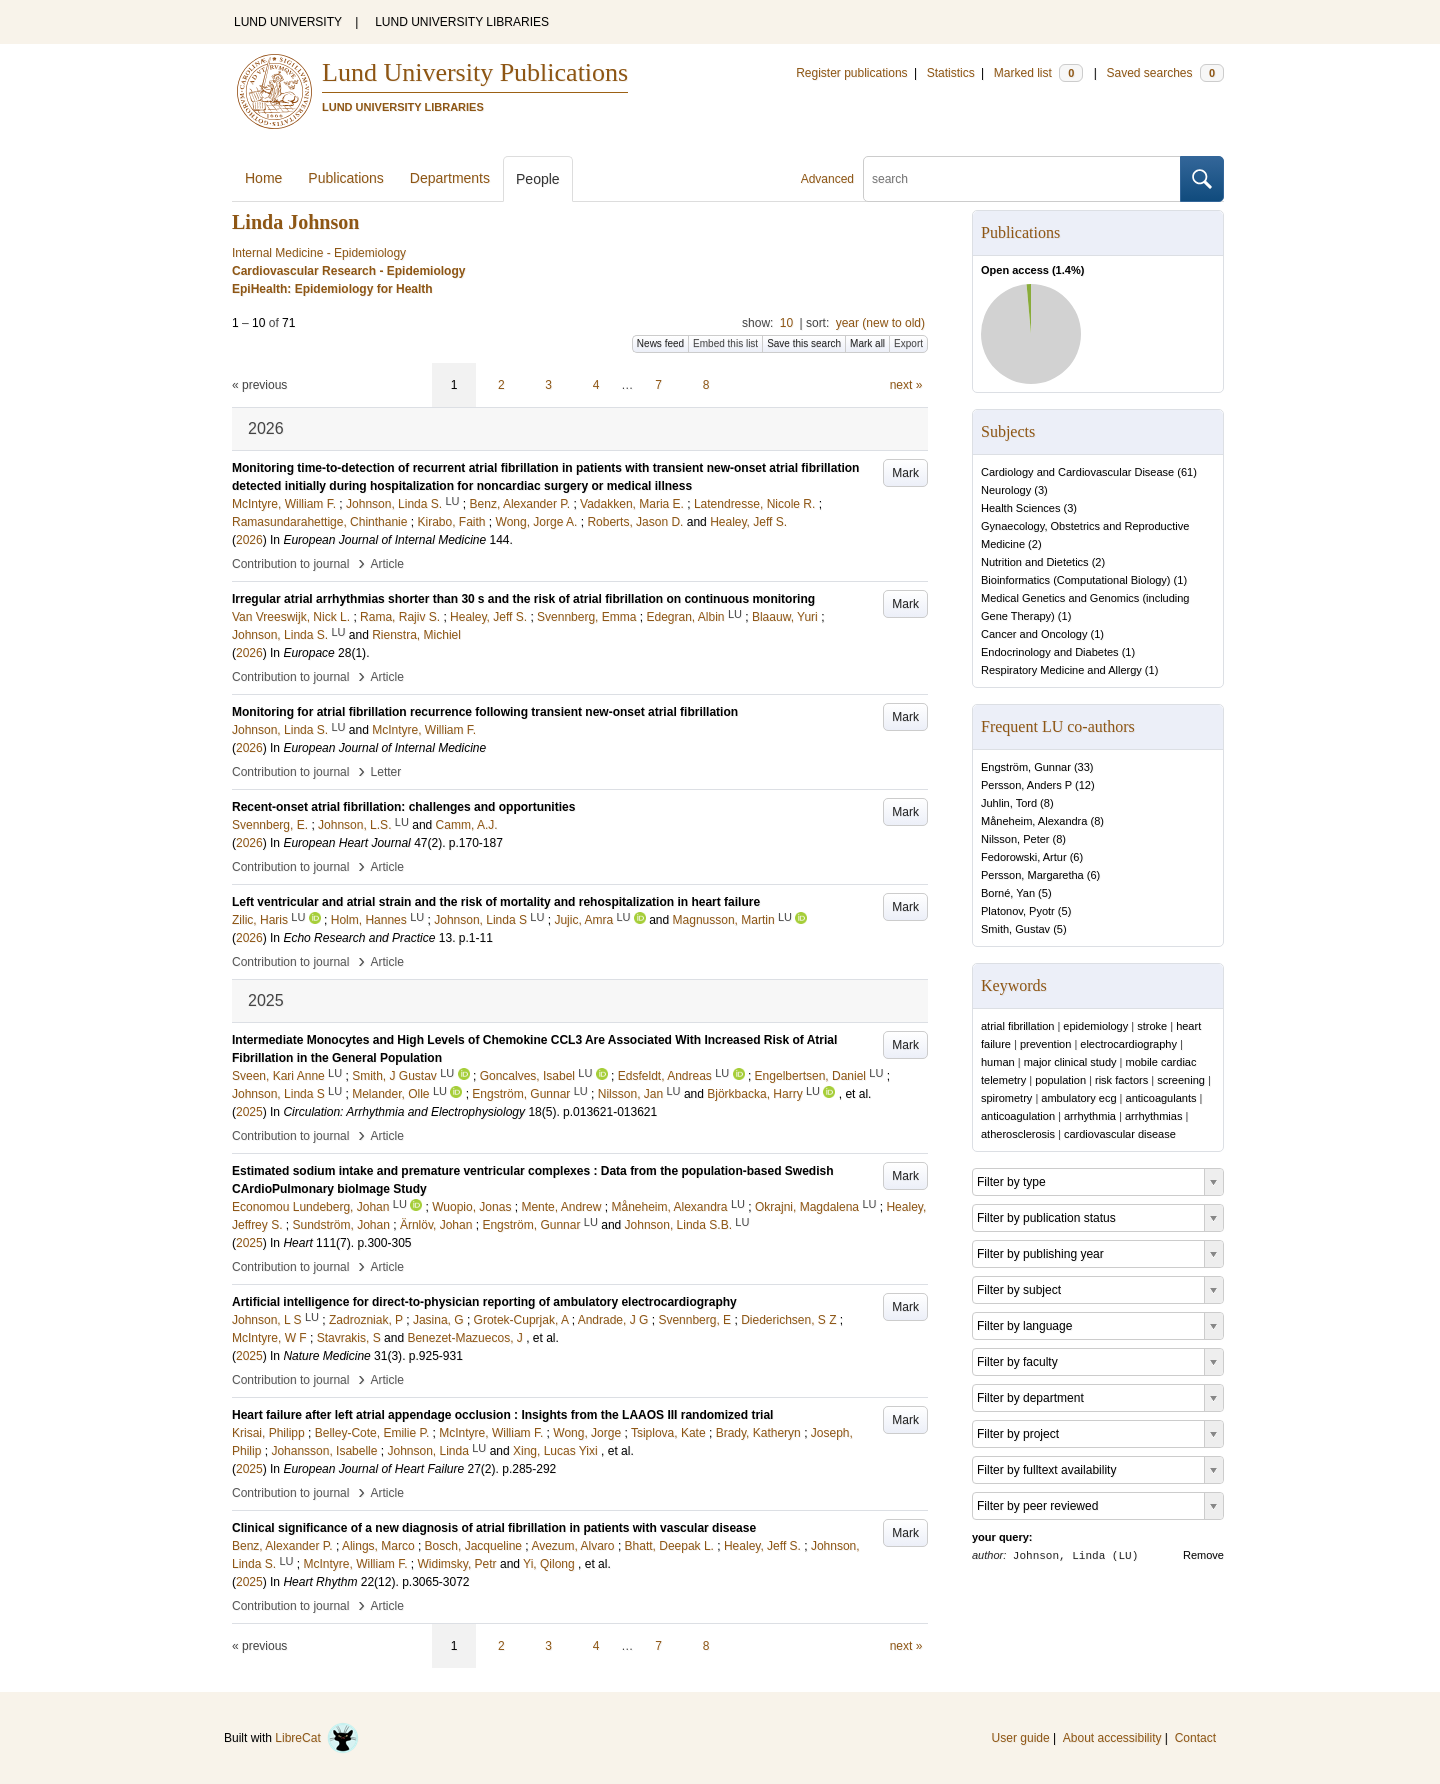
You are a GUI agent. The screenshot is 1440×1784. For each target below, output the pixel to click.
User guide (1021, 1738)
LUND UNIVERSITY (288, 22)
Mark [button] (905, 473)
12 (1085, 785)
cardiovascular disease (1120, 1134)
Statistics (951, 73)
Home (263, 178)
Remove (1203, 1555)
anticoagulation (1018, 1116)
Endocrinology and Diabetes (1050, 652)
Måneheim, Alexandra (1034, 821)
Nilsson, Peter (1015, 839)
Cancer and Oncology (1034, 634)
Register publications (851, 73)
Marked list (1038, 73)
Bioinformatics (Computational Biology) (1076, 580)
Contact (1195, 1738)
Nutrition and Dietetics (1035, 562)
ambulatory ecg (1078, 1098)
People (538, 179)
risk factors (1121, 1080)
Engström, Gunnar (1026, 767)
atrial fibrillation (1017, 1026)
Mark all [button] (867, 343)
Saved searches (1165, 73)
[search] (1022, 179)
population (1060, 1080)
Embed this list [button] (725, 343)
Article (387, 564)
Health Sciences (1021, 508)
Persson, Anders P (1026, 785)
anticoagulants (1161, 1098)
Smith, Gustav (1015, 929)
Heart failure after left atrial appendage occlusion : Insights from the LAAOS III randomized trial (502, 1415)
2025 (249, 1112)
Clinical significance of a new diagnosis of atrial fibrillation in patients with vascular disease (494, 1528)
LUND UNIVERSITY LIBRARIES (462, 22)
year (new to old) (880, 323)
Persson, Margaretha (1032, 875)
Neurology (1006, 490)
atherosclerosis (1018, 1134)
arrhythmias (1153, 1116)
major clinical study (1070, 1062)
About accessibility (1112, 1738)
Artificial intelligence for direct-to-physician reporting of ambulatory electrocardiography (484, 1302)
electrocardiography (1128, 1044)
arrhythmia (1090, 1116)
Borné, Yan (1008, 893)
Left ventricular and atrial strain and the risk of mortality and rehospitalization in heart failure (496, 902)
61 (1187, 472)
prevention (1045, 1044)
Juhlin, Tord (1009, 803)
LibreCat (317, 1738)
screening (1181, 1080)
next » (906, 385)
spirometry (1006, 1098)
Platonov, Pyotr (1018, 911)
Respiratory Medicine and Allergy (1061, 670)
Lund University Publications (475, 72)
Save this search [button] (804, 343)
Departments (450, 178)
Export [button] (908, 343)
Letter (386, 772)
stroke (1152, 1026)
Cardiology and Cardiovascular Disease (1077, 472)
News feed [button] (660, 343)
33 (1084, 767)
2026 (249, 540)
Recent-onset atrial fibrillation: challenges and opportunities (403, 807)
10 (786, 323)
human (998, 1062)
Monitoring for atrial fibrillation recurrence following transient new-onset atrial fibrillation (485, 712)
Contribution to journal (290, 564)
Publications (346, 178)
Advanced (827, 179)
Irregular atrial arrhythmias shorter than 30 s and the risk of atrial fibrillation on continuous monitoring (523, 599)
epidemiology (1095, 1026)
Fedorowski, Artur (1024, 857)
